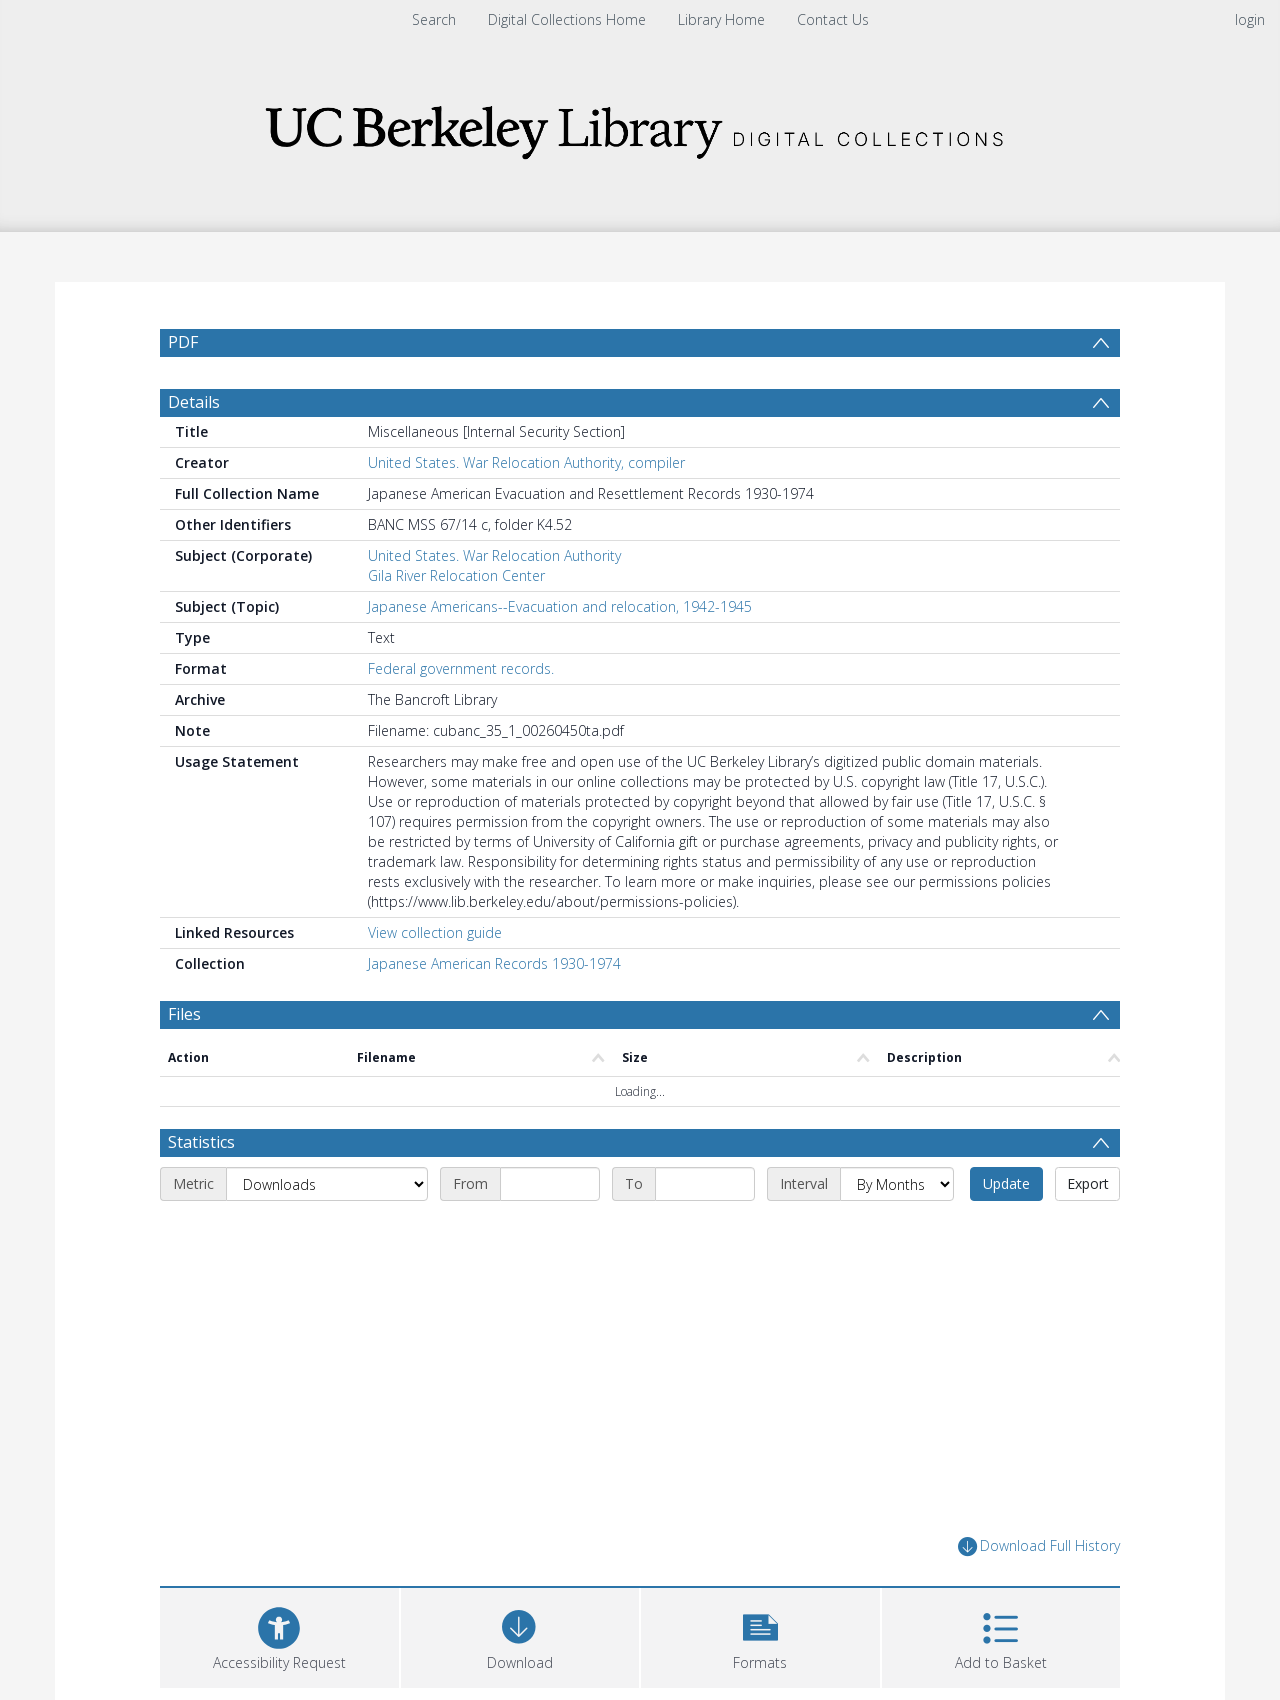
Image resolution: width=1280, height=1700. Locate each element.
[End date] (705, 1184)
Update (1006, 1183)
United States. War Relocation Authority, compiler (526, 462)
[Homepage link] (640, 126)
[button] (760, 1635)
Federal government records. (461, 668)
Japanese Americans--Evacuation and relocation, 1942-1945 (560, 606)
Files (184, 1014)
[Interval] (897, 1184)
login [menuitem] (1250, 19)
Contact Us (833, 19)
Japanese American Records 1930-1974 (494, 963)
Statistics (201, 1142)
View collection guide (435, 932)
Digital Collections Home (567, 19)
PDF (183, 342)
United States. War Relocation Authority (494, 555)
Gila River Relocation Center (456, 575)
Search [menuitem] (434, 19)
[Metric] (327, 1184)
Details (194, 402)
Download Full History (1039, 1546)
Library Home (721, 19)
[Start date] (550, 1184)
